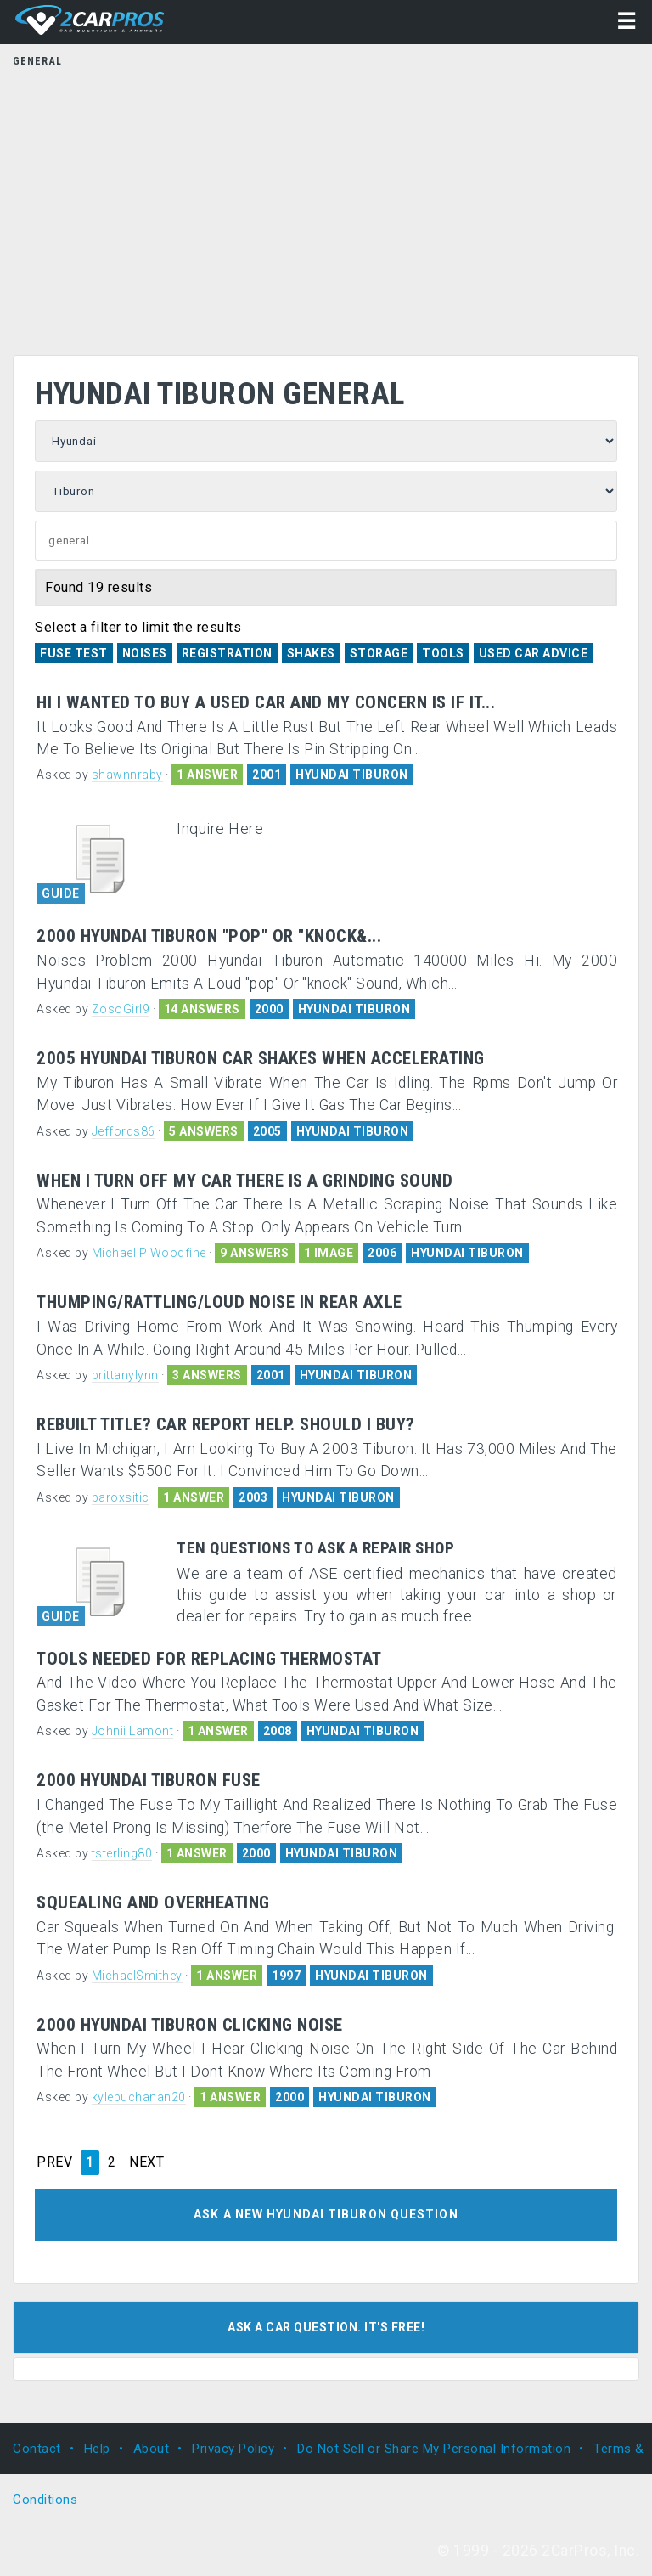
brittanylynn (125, 1375)
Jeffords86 (123, 1131)
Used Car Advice (533, 653)
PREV (54, 2162)
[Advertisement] (326, 206)
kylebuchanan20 (139, 2097)
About (151, 2448)
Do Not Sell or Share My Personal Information (433, 2448)
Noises (144, 653)
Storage (379, 653)
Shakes (311, 653)
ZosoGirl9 (121, 1009)
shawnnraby (127, 774)
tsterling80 (122, 1853)
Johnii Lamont (133, 1731)
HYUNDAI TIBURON (351, 774)
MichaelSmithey (137, 1975)
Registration (227, 653)
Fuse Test (74, 653)
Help (97, 2448)
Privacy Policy (233, 2448)
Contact (37, 2448)
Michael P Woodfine (149, 1253)
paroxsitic (120, 1497)
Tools (443, 653)
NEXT (146, 2162)
